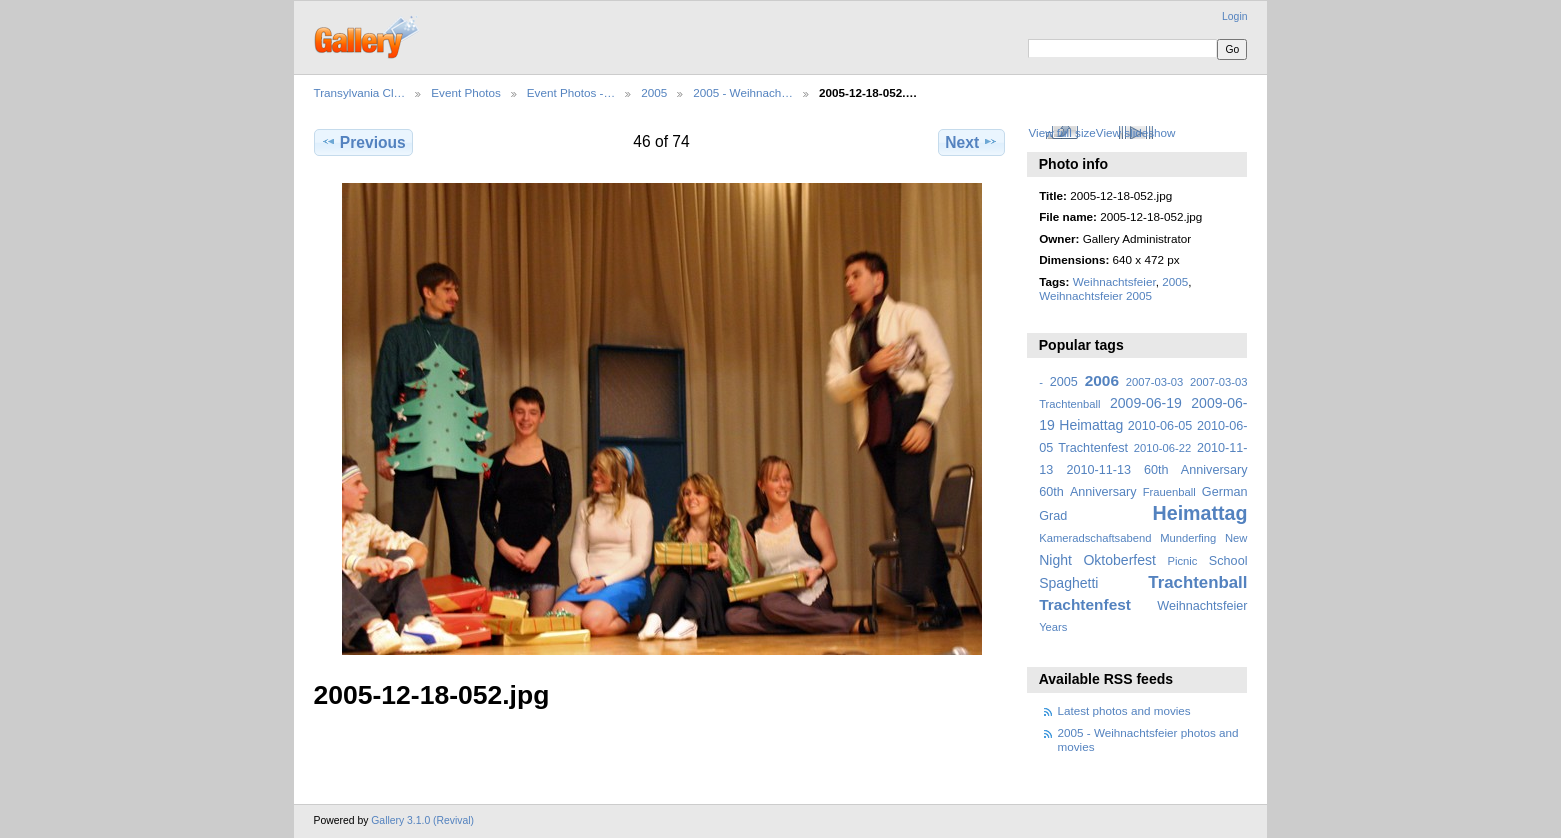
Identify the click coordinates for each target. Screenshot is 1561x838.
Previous (363, 142)
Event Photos (466, 92)
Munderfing (1188, 538)
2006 (1102, 380)
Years (1053, 627)
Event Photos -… (571, 92)
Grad (1053, 516)
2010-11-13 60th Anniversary (1157, 470)
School (1228, 561)
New (1236, 538)
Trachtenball (1197, 582)
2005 (654, 92)
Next (971, 142)
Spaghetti (1068, 583)
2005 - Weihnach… (743, 92)
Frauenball (1169, 492)
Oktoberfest (1119, 560)
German (1225, 492)
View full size (1061, 132)
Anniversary (1103, 492)
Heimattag (1200, 513)
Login (1234, 16)
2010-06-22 (1162, 448)
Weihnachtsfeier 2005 (1095, 295)
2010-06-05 (1160, 426)
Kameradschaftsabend (1095, 538)
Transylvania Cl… (360, 92)
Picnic (1182, 561)
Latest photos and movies (1124, 710)
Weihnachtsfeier (1114, 281)
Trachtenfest (1085, 604)
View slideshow (1136, 132)
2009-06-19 (1146, 403)
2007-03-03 (1154, 382)
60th (1051, 492)
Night (1055, 560)
